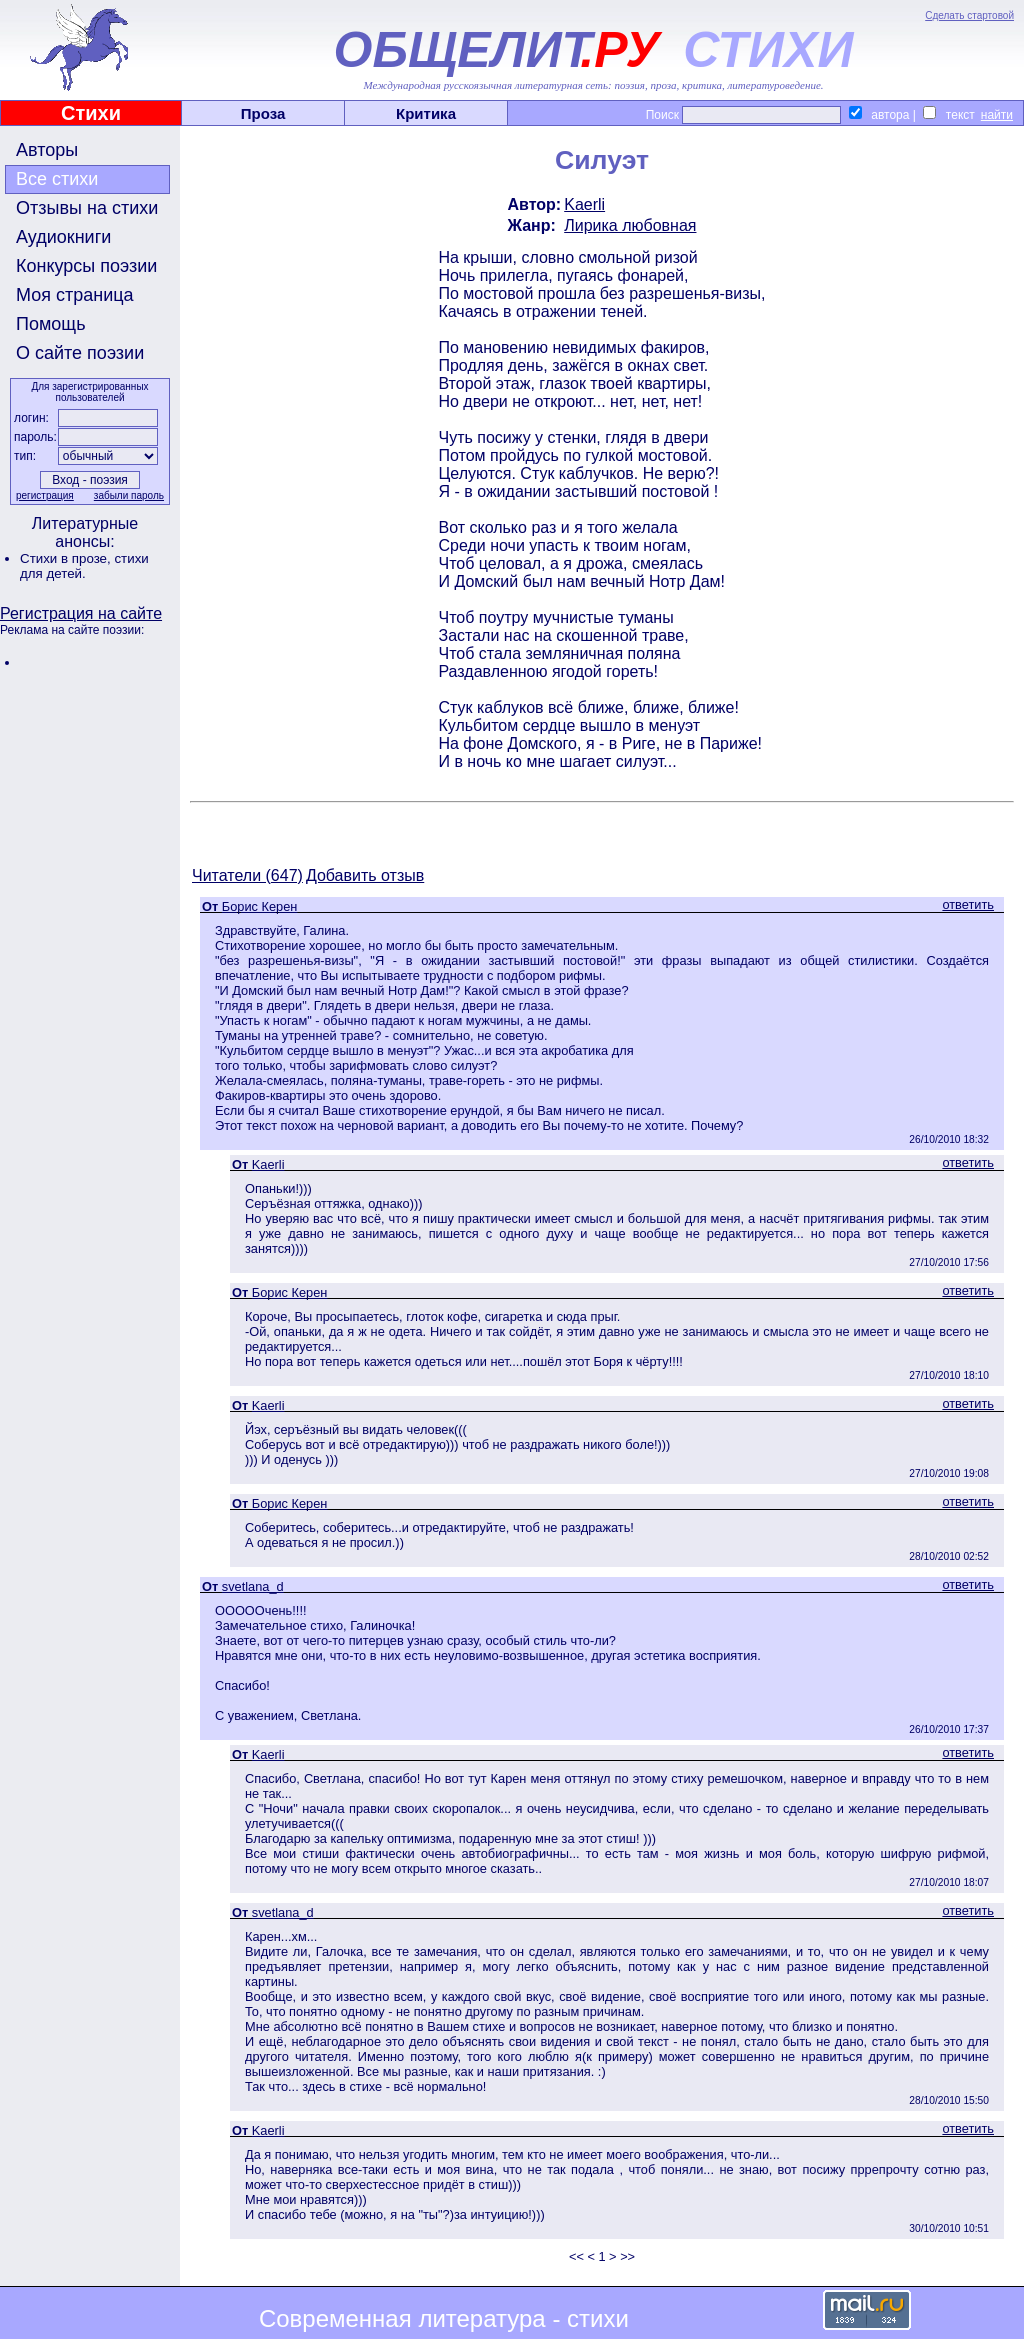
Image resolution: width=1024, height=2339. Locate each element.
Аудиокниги (63, 237)
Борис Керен (260, 906)
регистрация (45, 495)
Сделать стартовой (969, 15)
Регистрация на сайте (81, 613)
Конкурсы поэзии (86, 266)
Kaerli (584, 204)
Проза (263, 113)
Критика (426, 113)
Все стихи (57, 179)
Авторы (47, 150)
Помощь (51, 324)
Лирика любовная (630, 225)
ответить (968, 904)
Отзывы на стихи (87, 208)
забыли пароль (129, 495)
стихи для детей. (84, 566)
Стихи (91, 113)
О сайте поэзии (80, 353)
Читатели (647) (247, 875)
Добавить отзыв (365, 875)
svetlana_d (253, 1586)
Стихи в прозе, (67, 558)
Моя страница (75, 295)
